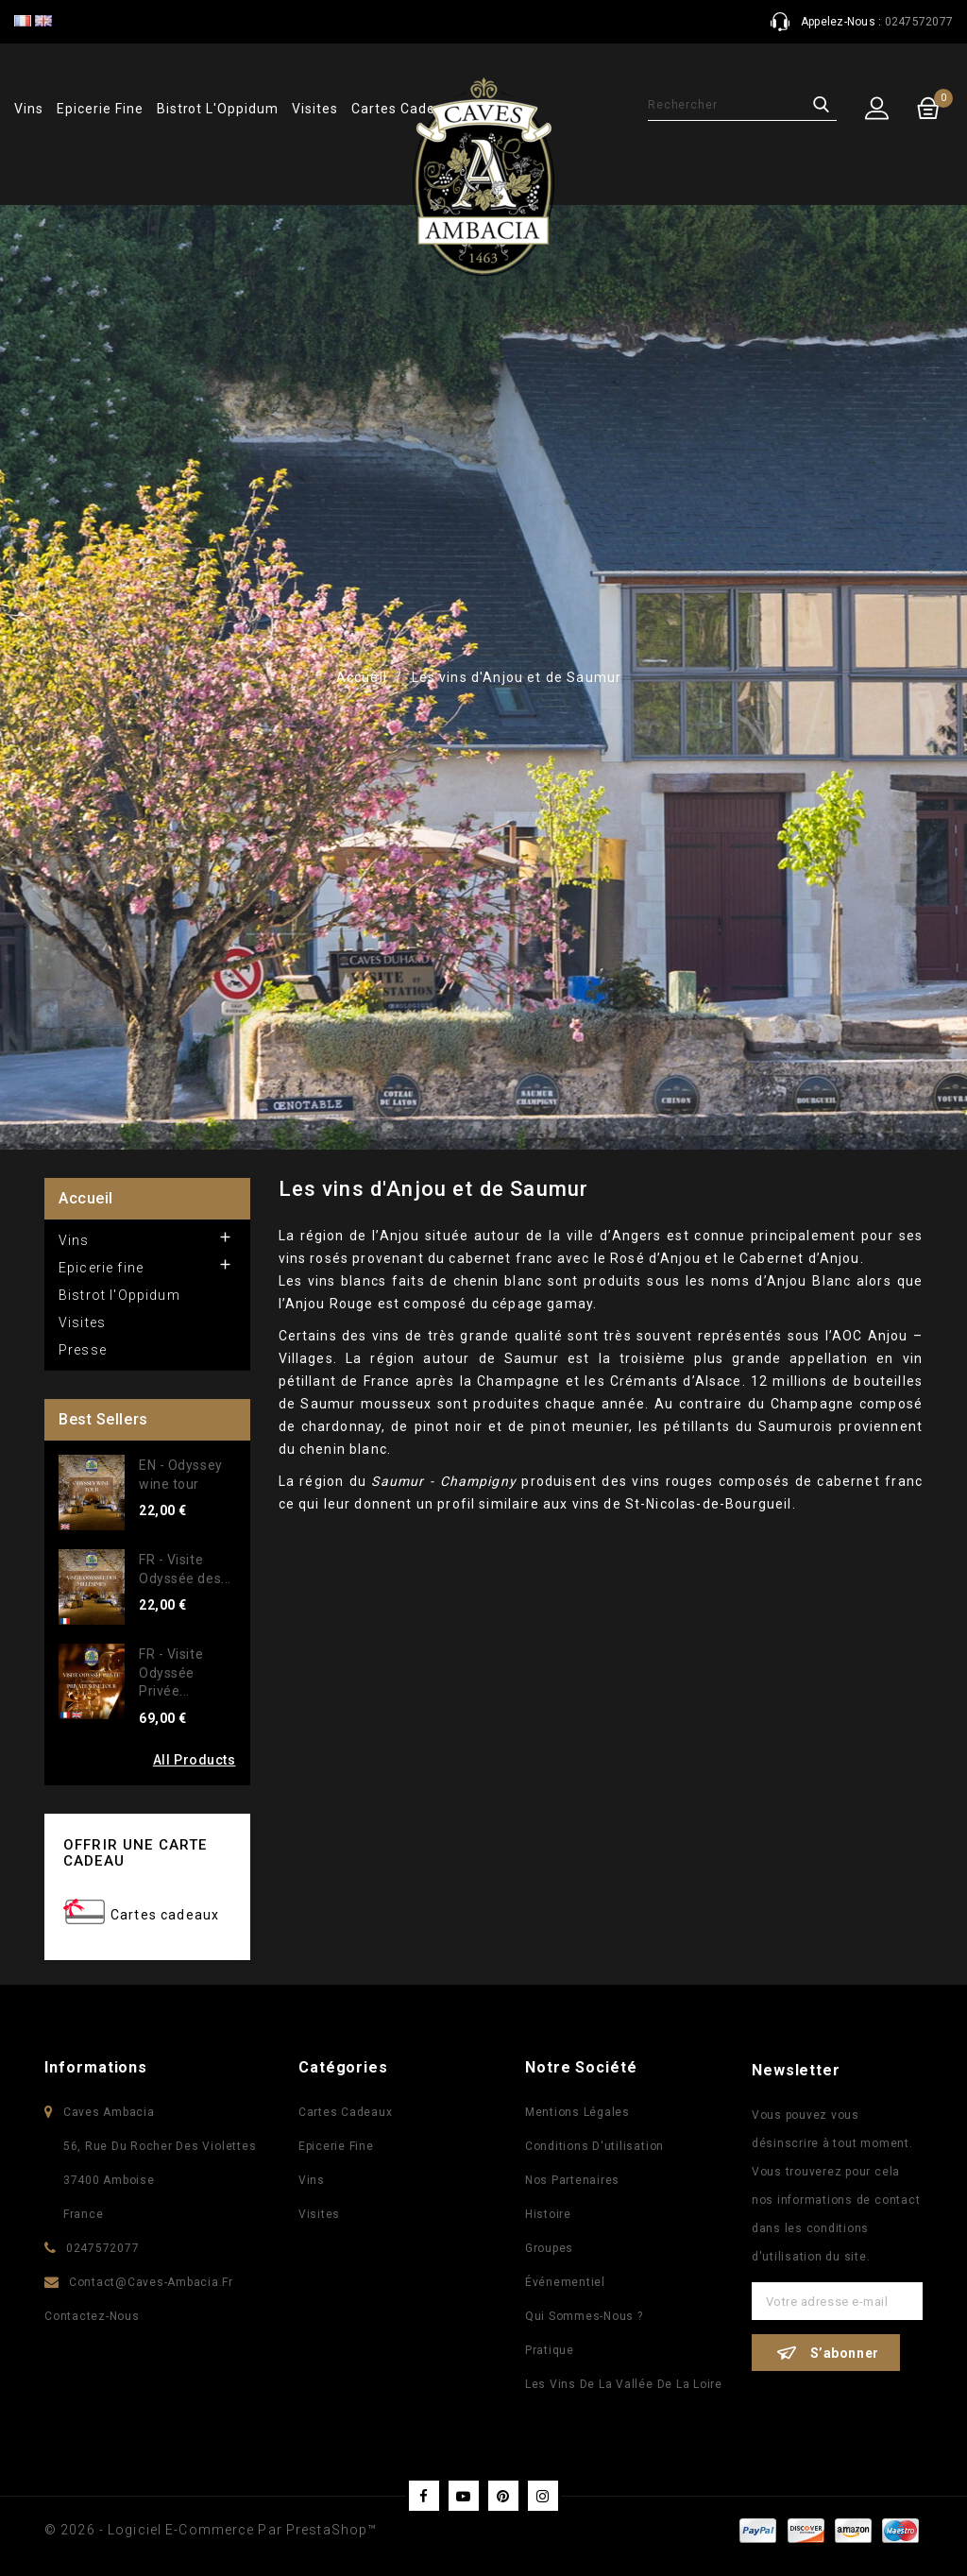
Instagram (543, 2496)
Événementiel (565, 2282)
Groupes (549, 2248)
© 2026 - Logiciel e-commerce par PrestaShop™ (210, 2529)
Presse (83, 1349)
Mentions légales (577, 2112)
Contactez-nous (92, 2316)
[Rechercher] (742, 105)
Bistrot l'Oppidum (218, 108)
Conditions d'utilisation (594, 2146)
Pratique (549, 2350)
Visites (315, 108)
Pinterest (503, 2496)
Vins (28, 108)
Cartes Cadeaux (345, 2112)
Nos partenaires (572, 2180)
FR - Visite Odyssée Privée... (171, 1672)
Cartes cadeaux (164, 1914)
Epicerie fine (100, 108)
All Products (194, 1759)
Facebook (424, 2496)
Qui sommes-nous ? (584, 2316)
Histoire (548, 2214)
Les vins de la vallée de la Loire (623, 2384)
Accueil (86, 1198)
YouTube (464, 2496)
